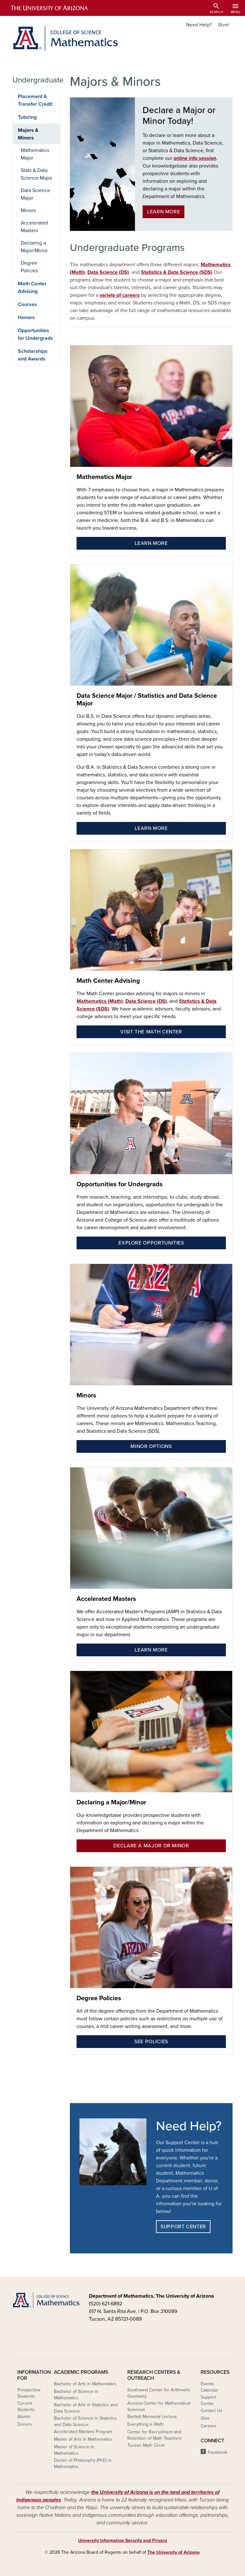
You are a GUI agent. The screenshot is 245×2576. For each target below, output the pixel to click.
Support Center (183, 2226)
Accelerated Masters (106, 1599)
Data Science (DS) (108, 272)
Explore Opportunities (151, 1243)
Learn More (163, 212)
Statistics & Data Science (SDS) (176, 272)
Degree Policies (99, 1998)
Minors (86, 1395)
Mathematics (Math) (100, 1001)
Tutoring (27, 117)
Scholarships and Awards (33, 355)
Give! (223, 25)
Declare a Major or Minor (151, 1846)
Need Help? (199, 25)
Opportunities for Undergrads (120, 1184)
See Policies (151, 2041)
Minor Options (151, 1446)
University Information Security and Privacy (122, 2540)
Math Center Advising (108, 981)
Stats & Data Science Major (36, 174)
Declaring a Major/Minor (111, 1802)
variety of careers (120, 295)
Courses (27, 304)
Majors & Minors (28, 134)
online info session (195, 158)
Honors (26, 317)
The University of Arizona (173, 2552)
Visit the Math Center (151, 1032)
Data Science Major (35, 194)
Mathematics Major (104, 477)
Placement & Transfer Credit (35, 100)
